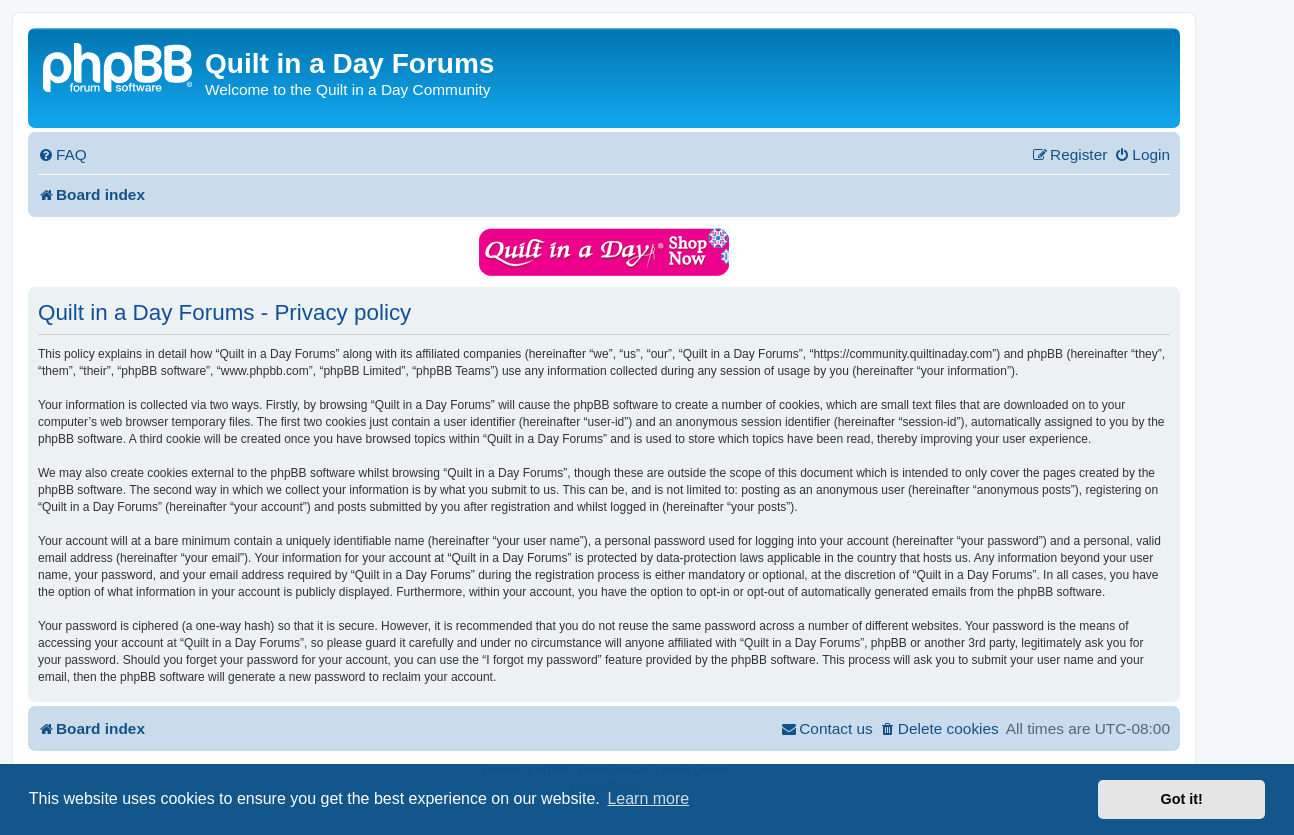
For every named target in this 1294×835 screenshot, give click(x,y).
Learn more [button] (648, 798)
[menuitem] (62, 155)
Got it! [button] (1182, 799)
